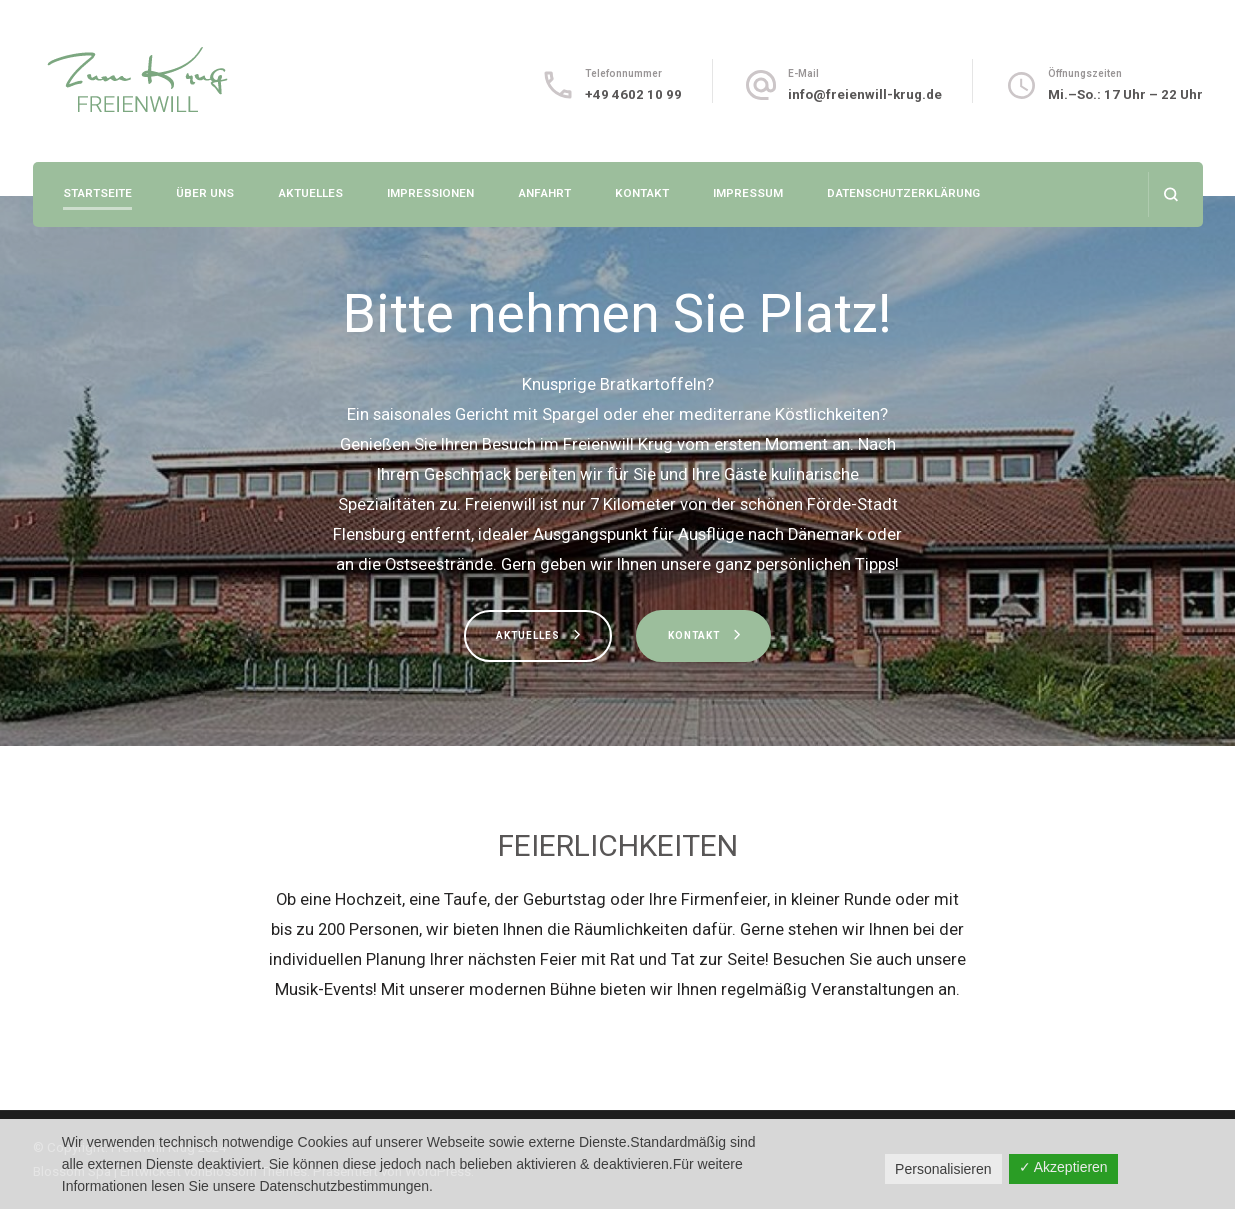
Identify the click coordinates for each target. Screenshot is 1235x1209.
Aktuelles (310, 193)
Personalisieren (943, 1169)
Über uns (205, 193)
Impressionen (430, 193)
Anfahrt (544, 193)
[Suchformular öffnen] (1170, 194)
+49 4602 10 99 (633, 94)
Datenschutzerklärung (903, 193)
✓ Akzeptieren (1063, 1167)
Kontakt (642, 193)
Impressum (748, 193)
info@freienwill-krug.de (865, 94)
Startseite (97, 193)
